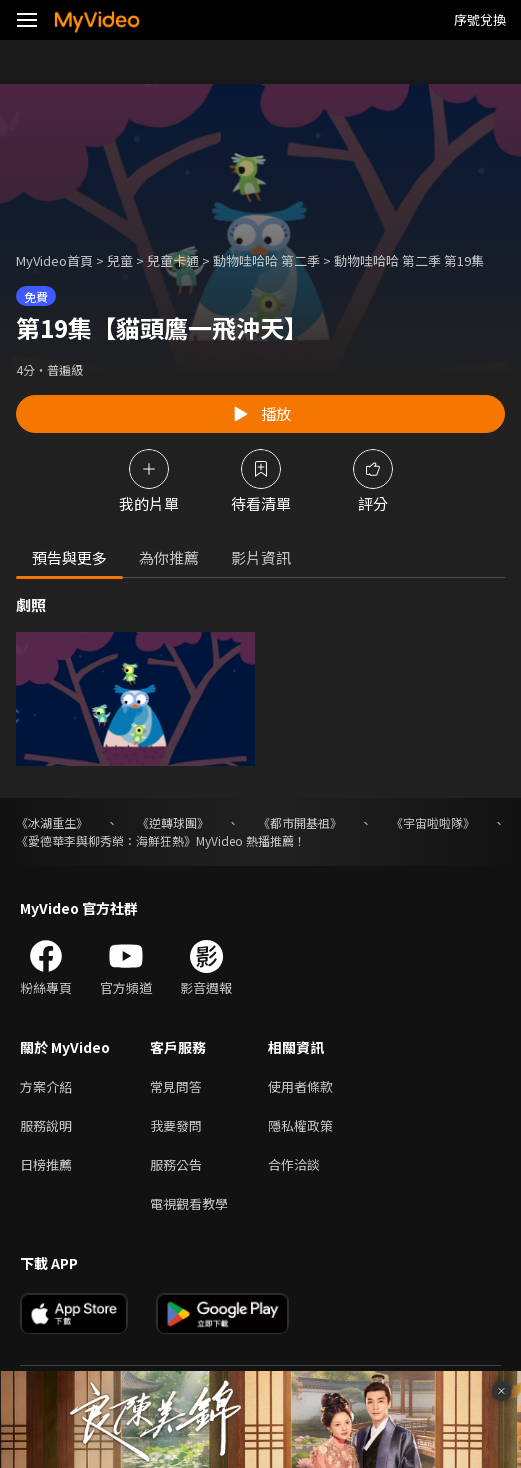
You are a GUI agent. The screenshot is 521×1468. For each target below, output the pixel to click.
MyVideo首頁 (54, 260)
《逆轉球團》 (173, 822)
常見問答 (176, 1086)
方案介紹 (46, 1086)
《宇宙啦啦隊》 (433, 822)
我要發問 (176, 1125)
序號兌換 (480, 19)
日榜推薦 (46, 1164)
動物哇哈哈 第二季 (266, 260)
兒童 (120, 260)
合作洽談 (294, 1164)
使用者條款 (300, 1086)
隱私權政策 (300, 1125)
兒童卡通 (173, 260)
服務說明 (46, 1125)
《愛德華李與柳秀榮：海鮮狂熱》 (106, 840)
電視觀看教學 (189, 1203)
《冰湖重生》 (52, 822)
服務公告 (176, 1164)
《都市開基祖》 (300, 822)
